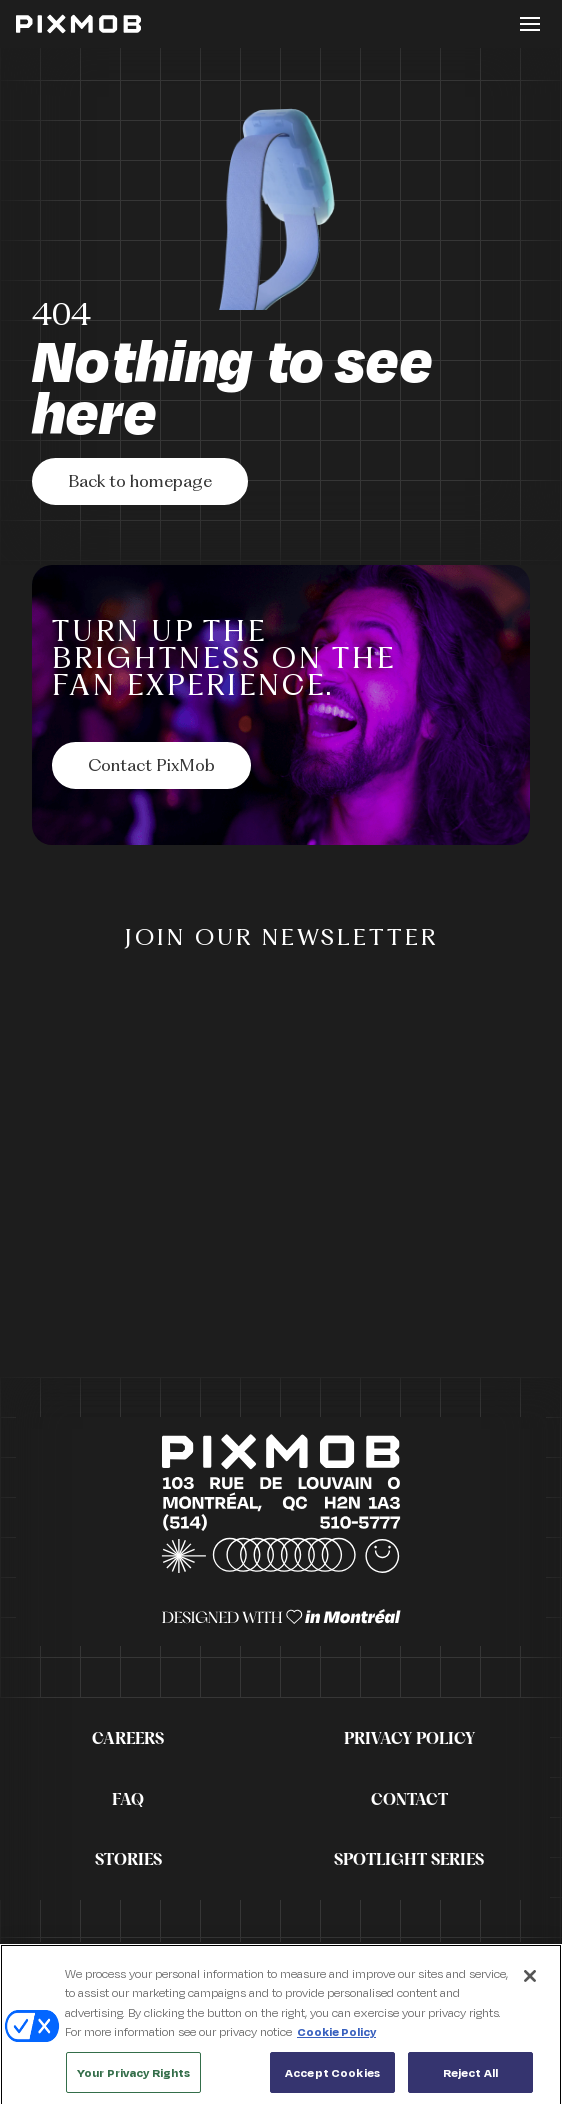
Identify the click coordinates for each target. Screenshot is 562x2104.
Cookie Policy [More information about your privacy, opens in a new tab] (336, 2036)
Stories (128, 1860)
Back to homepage (140, 483)
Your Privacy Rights (133, 2077)
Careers (128, 1739)
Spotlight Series (409, 1860)
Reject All (470, 2077)
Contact (409, 1800)
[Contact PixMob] (151, 765)
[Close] (530, 1981)
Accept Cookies (332, 2077)
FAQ (128, 1800)
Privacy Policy (409, 1739)
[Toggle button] (530, 24)
